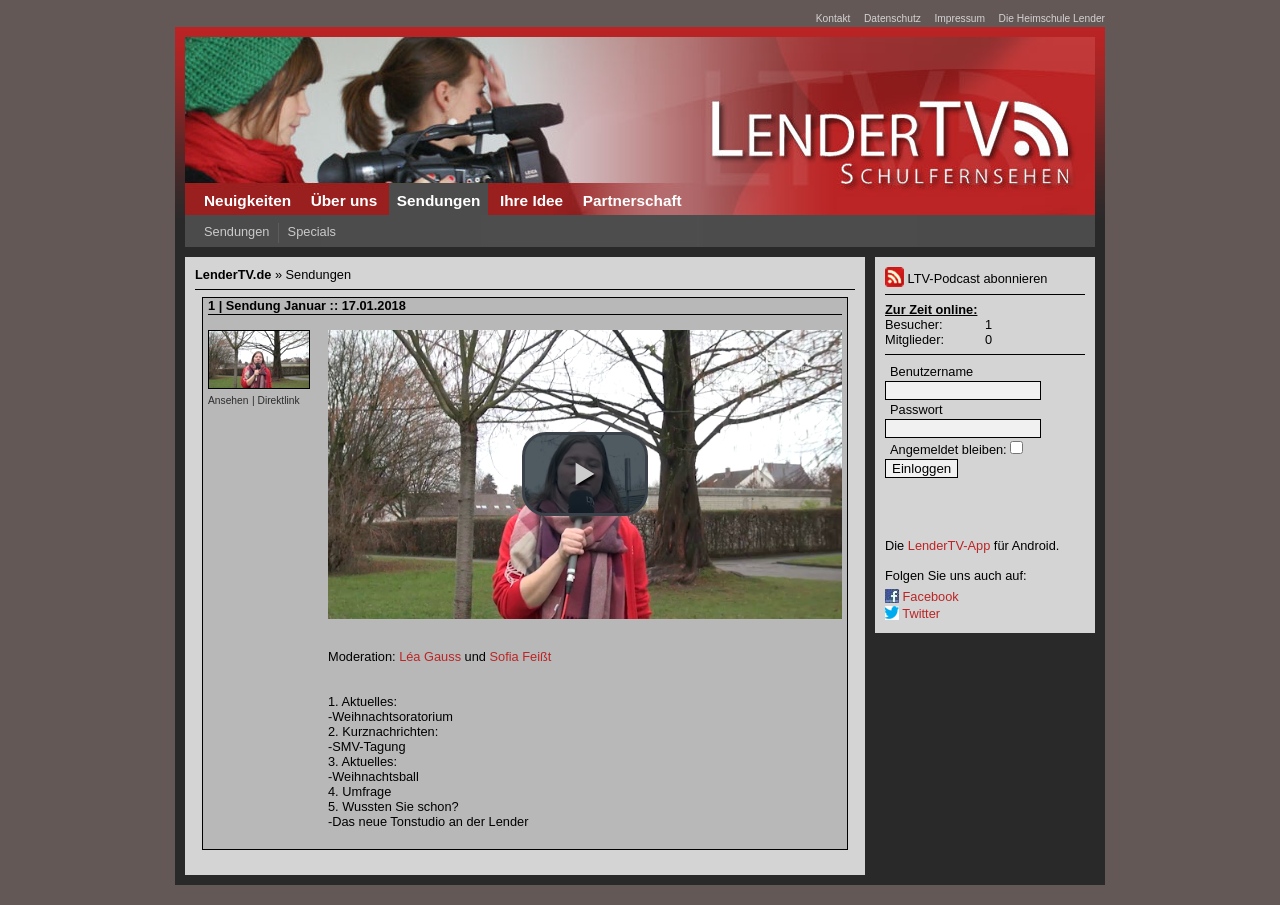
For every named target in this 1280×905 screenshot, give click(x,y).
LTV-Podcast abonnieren (966, 278)
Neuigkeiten (247, 200)
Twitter (912, 613)
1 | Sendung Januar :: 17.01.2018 (307, 305)
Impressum (959, 18)
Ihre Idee (531, 200)
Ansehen (228, 400)
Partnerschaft (632, 200)
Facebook (922, 596)
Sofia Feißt (521, 656)
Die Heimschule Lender (1052, 18)
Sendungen (439, 200)
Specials (312, 231)
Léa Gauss (430, 656)
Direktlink (278, 400)
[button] (585, 474)
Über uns (344, 200)
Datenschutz (892, 18)
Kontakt (833, 18)
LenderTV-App (949, 545)
